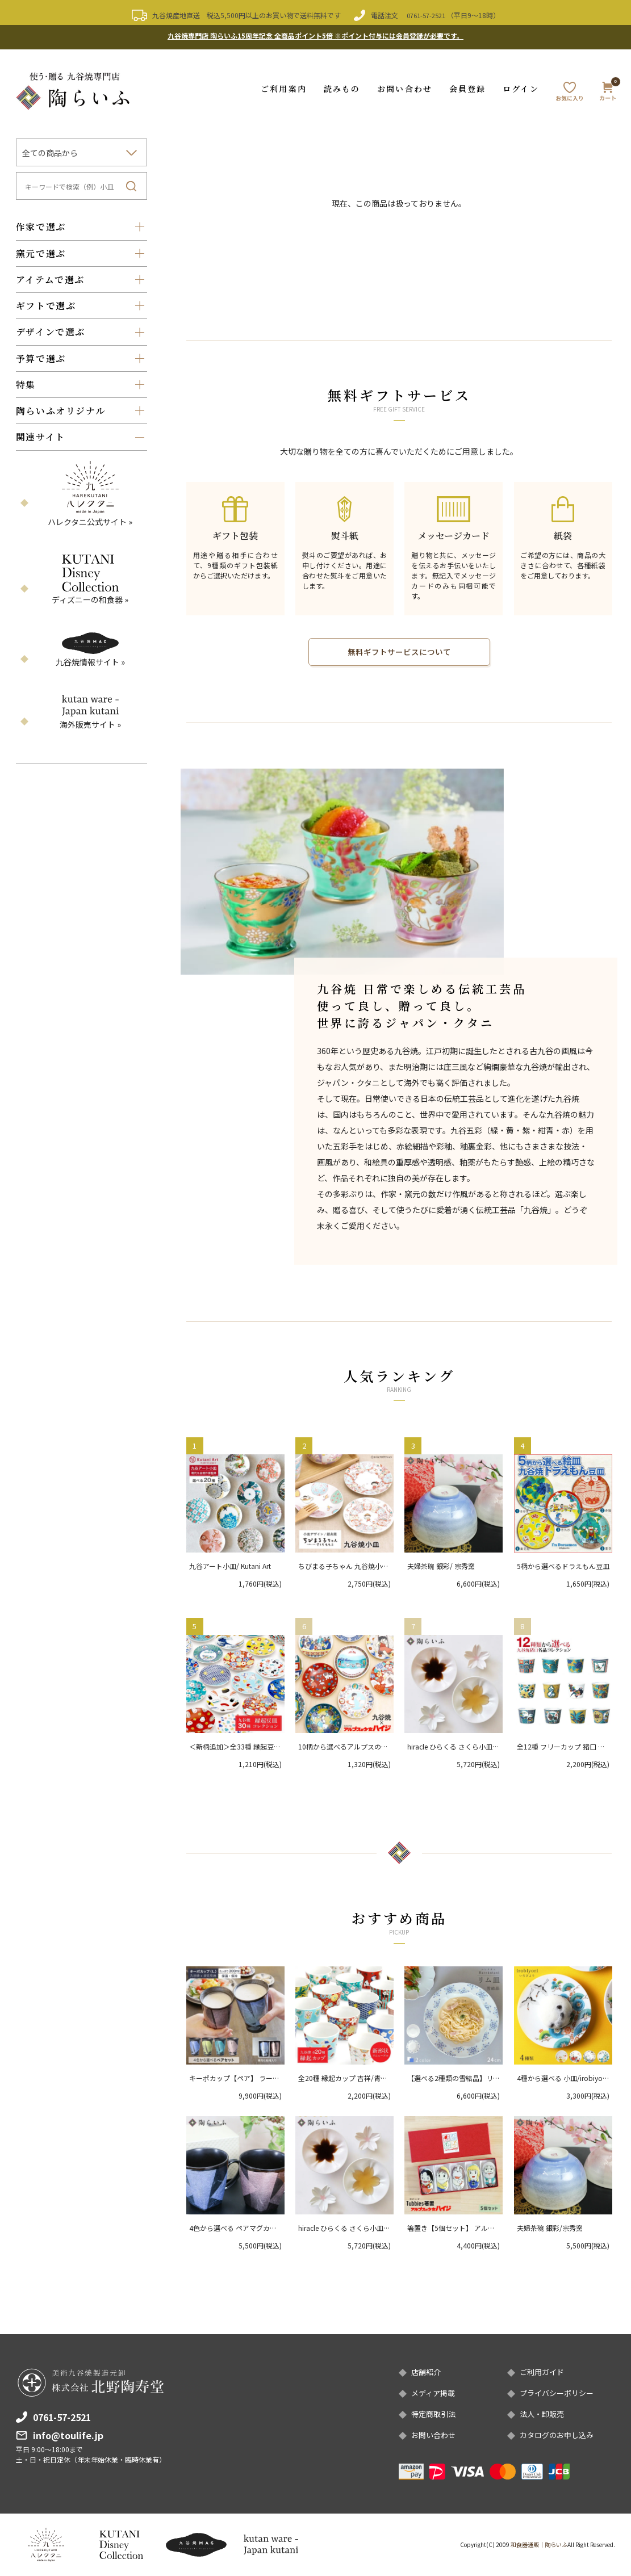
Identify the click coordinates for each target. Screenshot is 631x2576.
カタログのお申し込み (559, 2435)
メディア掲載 (434, 2392)
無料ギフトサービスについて (399, 649)
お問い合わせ (404, 85)
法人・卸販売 (543, 2413)
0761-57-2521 (426, 15)
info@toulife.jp (68, 2433)
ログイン (520, 85)
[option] (342, 869)
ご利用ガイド (543, 2370)
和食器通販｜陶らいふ (539, 2544)
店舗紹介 (427, 2370)
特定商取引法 (435, 2413)
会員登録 (467, 85)
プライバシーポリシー (559, 2392)
